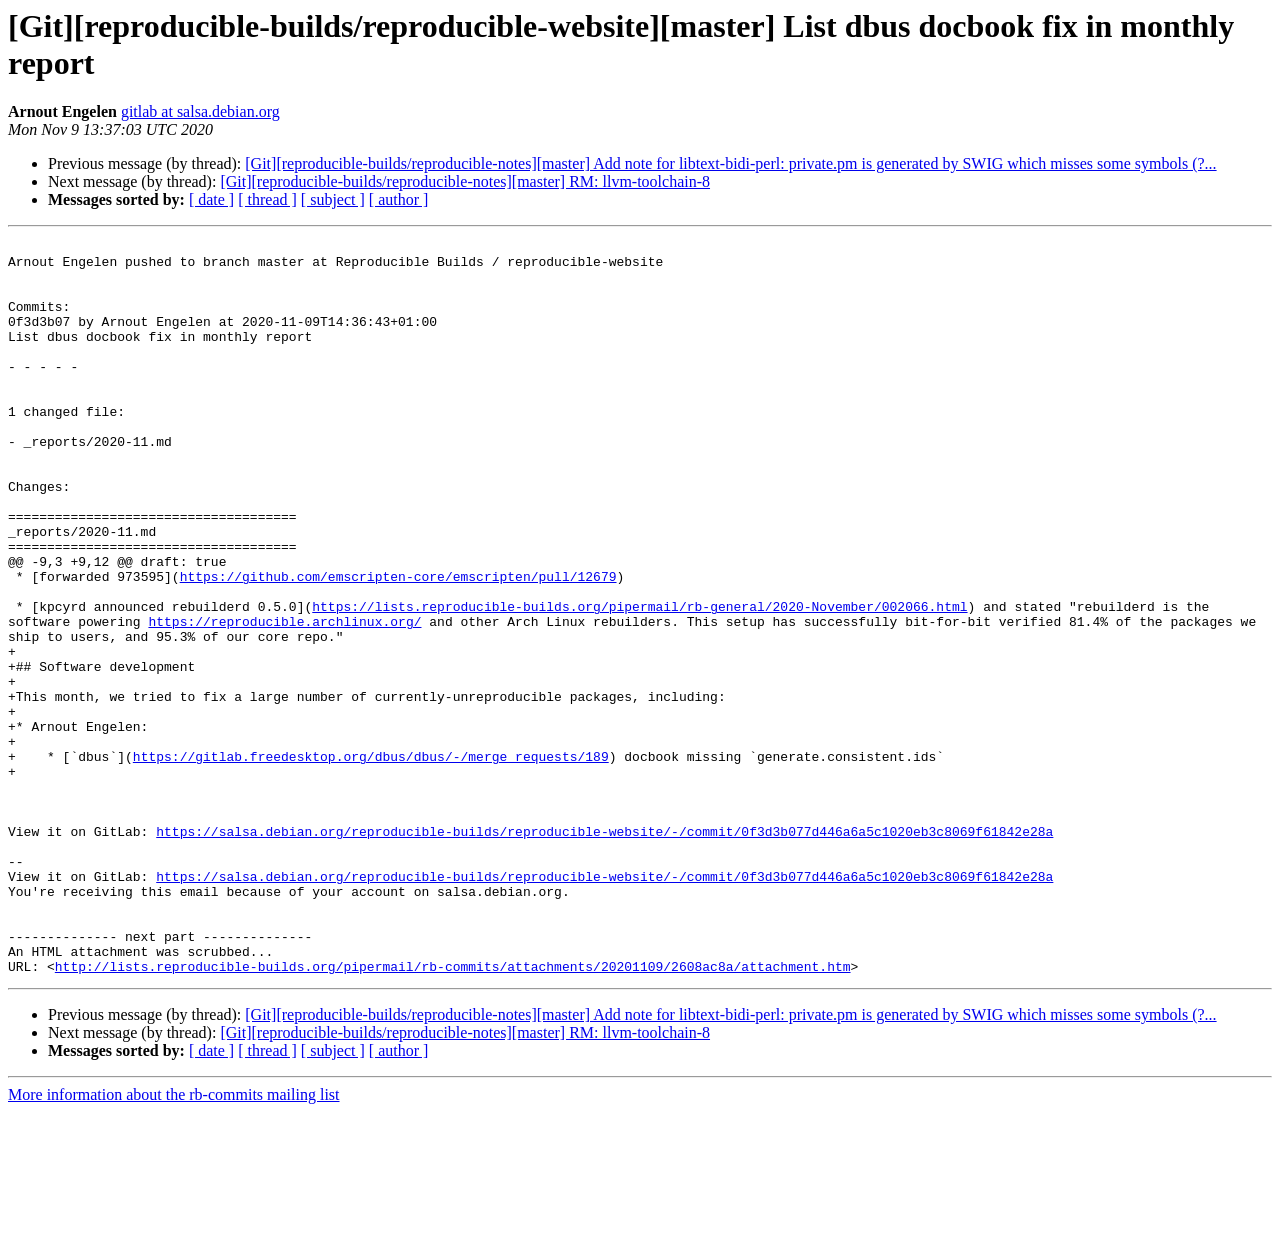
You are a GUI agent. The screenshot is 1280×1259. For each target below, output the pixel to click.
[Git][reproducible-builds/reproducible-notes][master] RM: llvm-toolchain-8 (465, 181)
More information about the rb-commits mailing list (174, 1241)
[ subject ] (333, 199)
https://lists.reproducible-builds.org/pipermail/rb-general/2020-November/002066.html (639, 681)
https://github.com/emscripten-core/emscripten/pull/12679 (398, 645)
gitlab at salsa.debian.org (200, 111)
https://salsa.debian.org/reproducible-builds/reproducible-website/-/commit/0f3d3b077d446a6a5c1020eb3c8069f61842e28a (604, 951)
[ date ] (211, 199)
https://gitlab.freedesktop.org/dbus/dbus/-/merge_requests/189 (371, 861)
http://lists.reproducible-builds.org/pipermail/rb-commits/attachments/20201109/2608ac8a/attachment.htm (453, 1113)
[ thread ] (267, 199)
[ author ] (399, 199)
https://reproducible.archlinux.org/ (284, 699)
